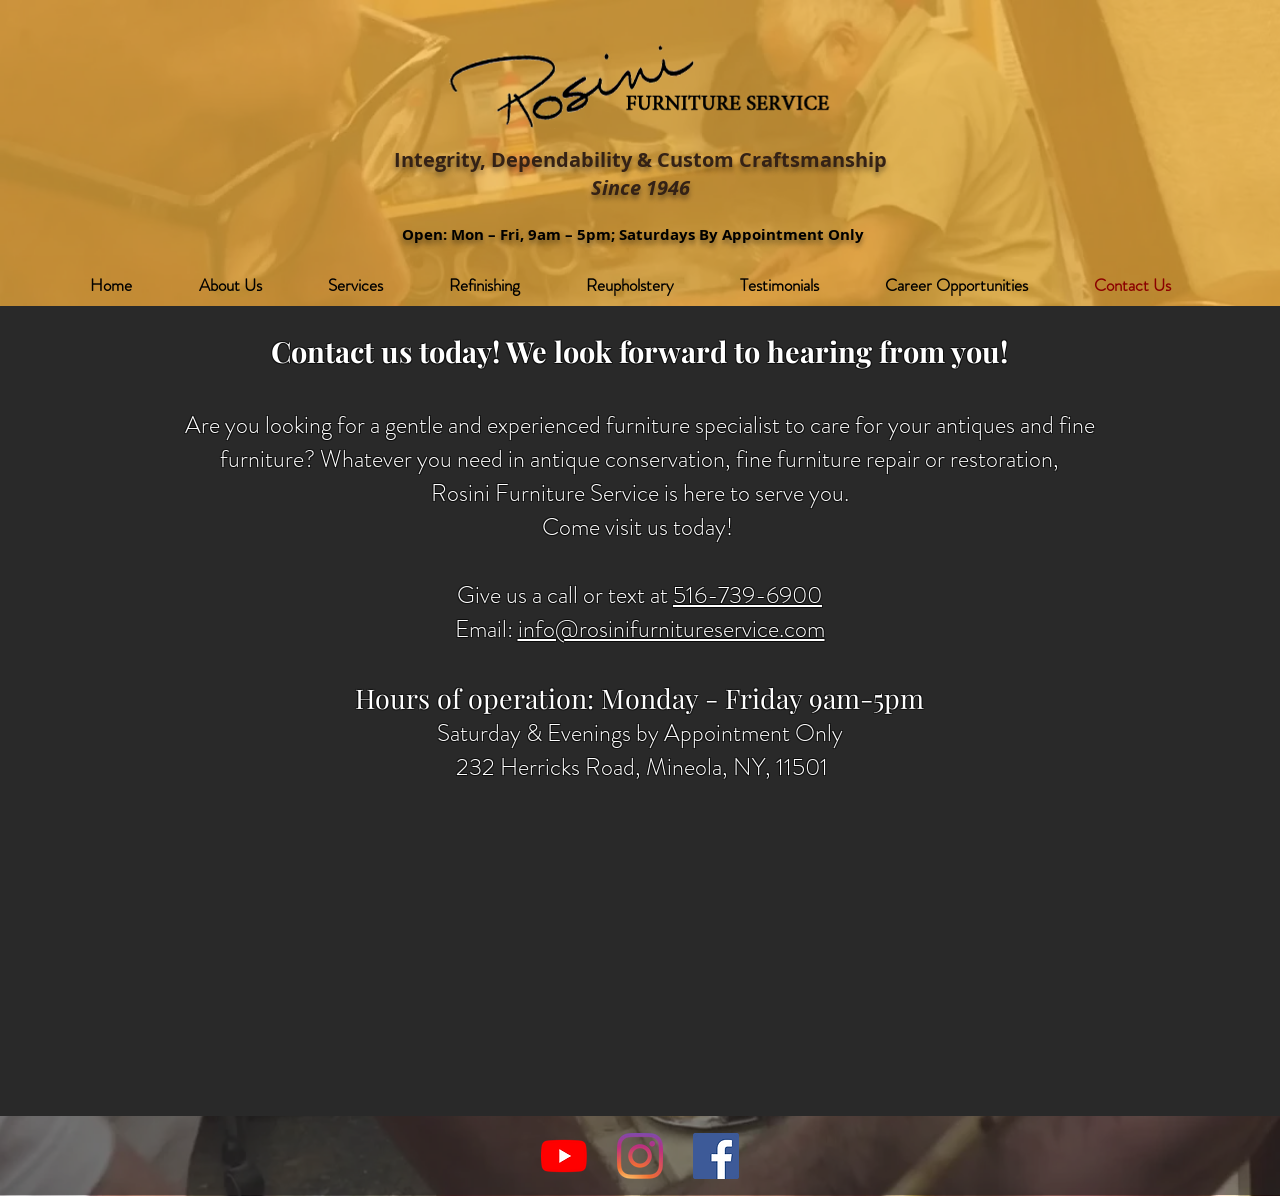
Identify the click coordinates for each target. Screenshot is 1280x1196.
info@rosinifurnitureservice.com (671, 629)
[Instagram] (640, 1156)
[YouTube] (564, 1156)
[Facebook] (716, 1156)
